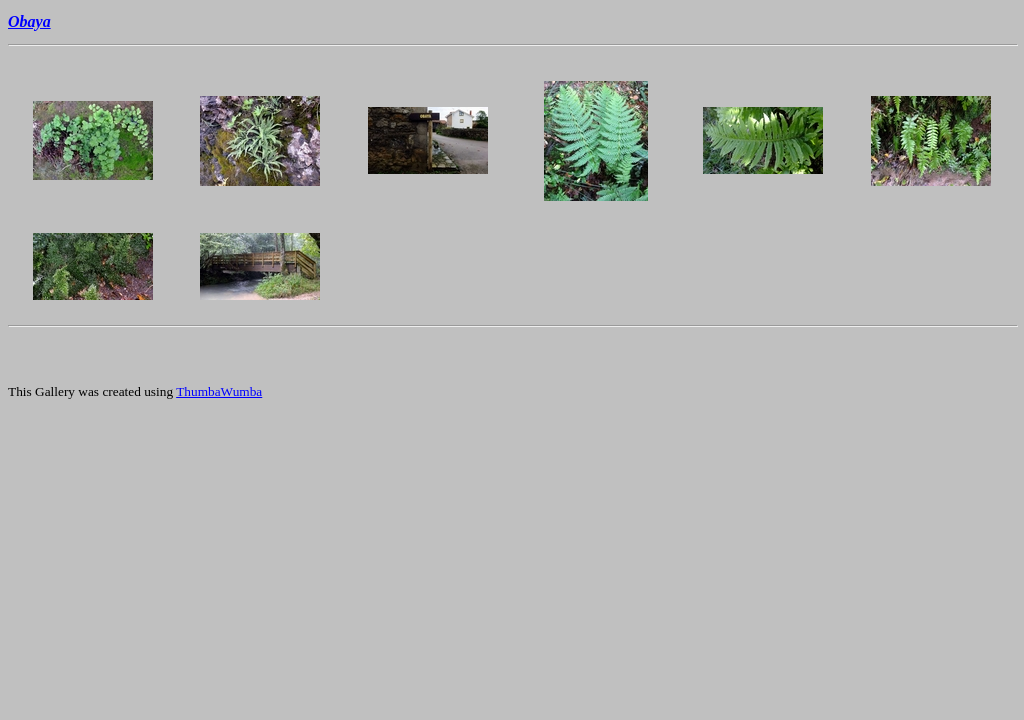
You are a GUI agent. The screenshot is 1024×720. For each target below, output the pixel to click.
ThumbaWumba (219, 391)
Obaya (29, 21)
